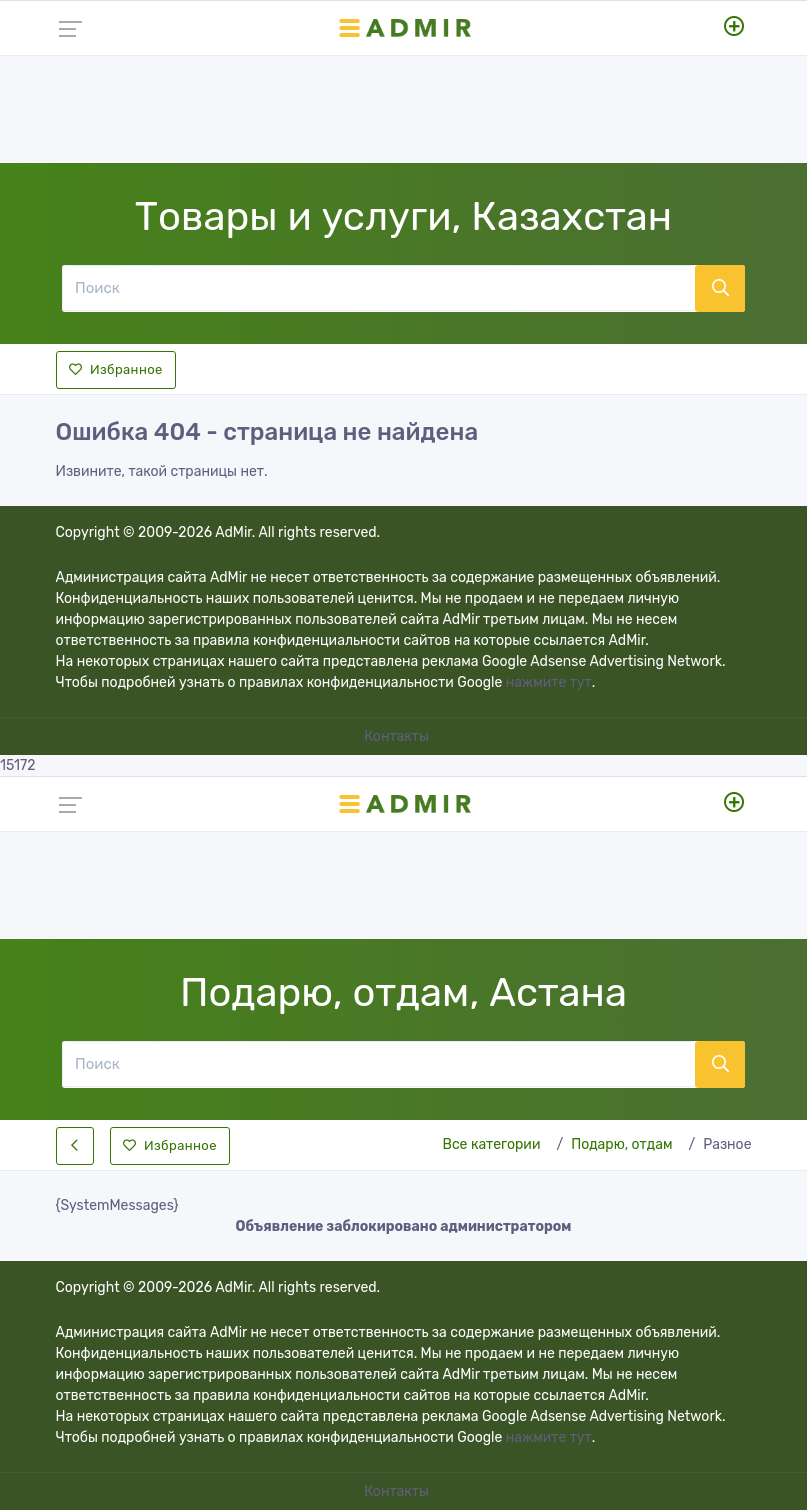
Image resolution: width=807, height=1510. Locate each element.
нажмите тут (549, 682)
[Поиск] (378, 288)
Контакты (398, 736)
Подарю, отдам (621, 1144)
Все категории (492, 1144)
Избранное (116, 369)
